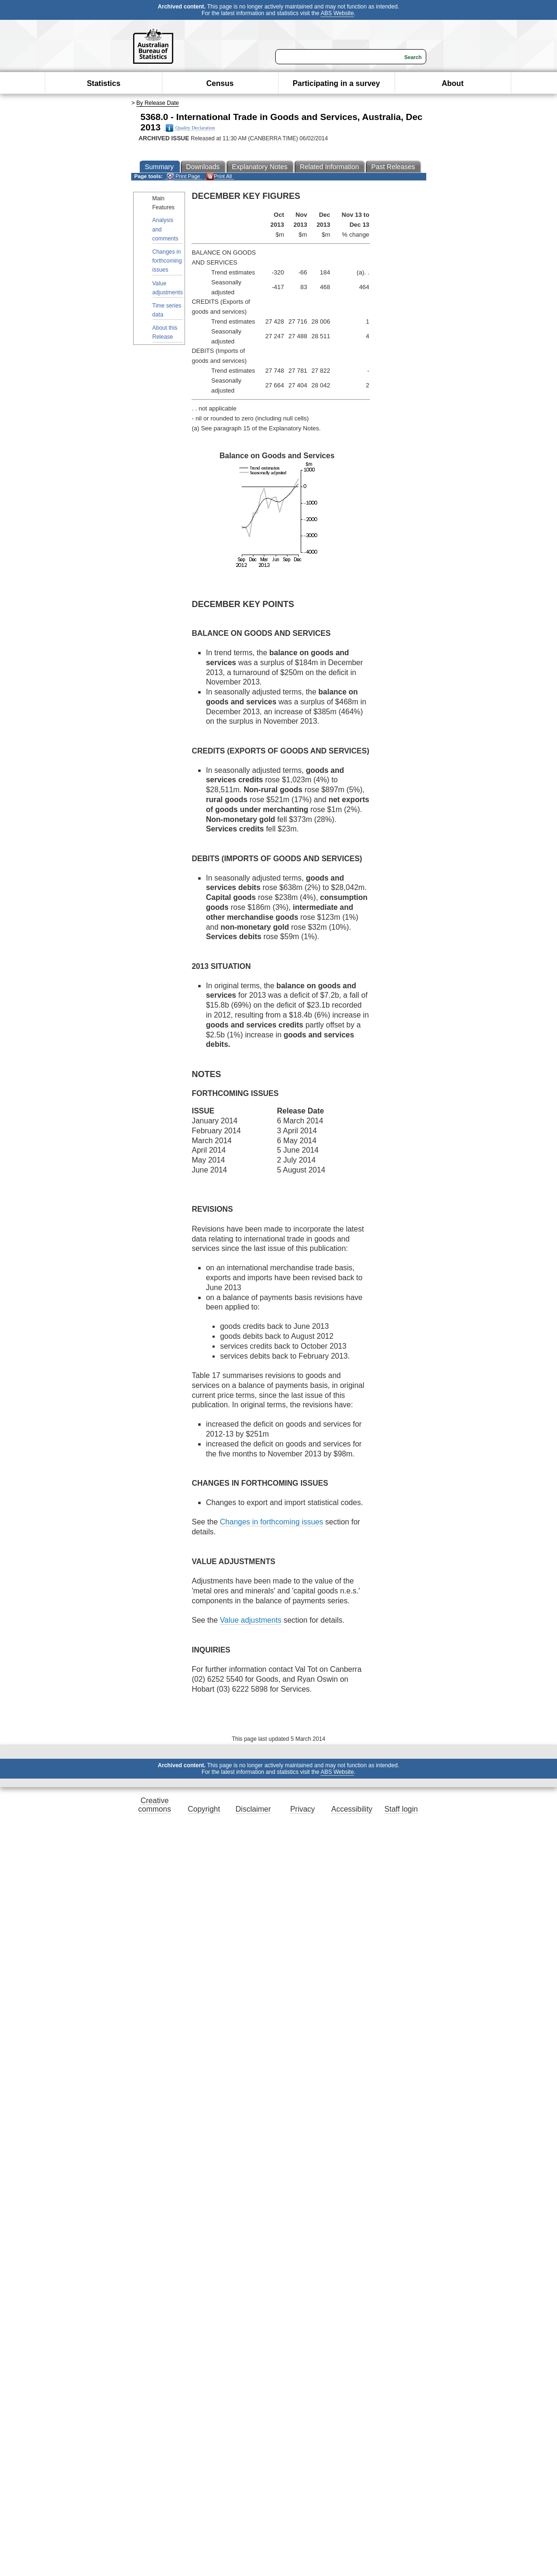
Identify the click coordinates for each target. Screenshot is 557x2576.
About (453, 83)
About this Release (164, 332)
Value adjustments (167, 288)
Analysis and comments (165, 229)
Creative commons (154, 1805)
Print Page (183, 176)
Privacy (302, 1809)
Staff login (401, 1809)
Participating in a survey (336, 83)
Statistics (103, 83)
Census (220, 83)
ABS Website (337, 13)
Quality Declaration (190, 128)
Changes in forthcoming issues (167, 260)
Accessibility (351, 1809)
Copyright (204, 1809)
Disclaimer (253, 1809)
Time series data (167, 310)
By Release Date (157, 103)
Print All (219, 176)
